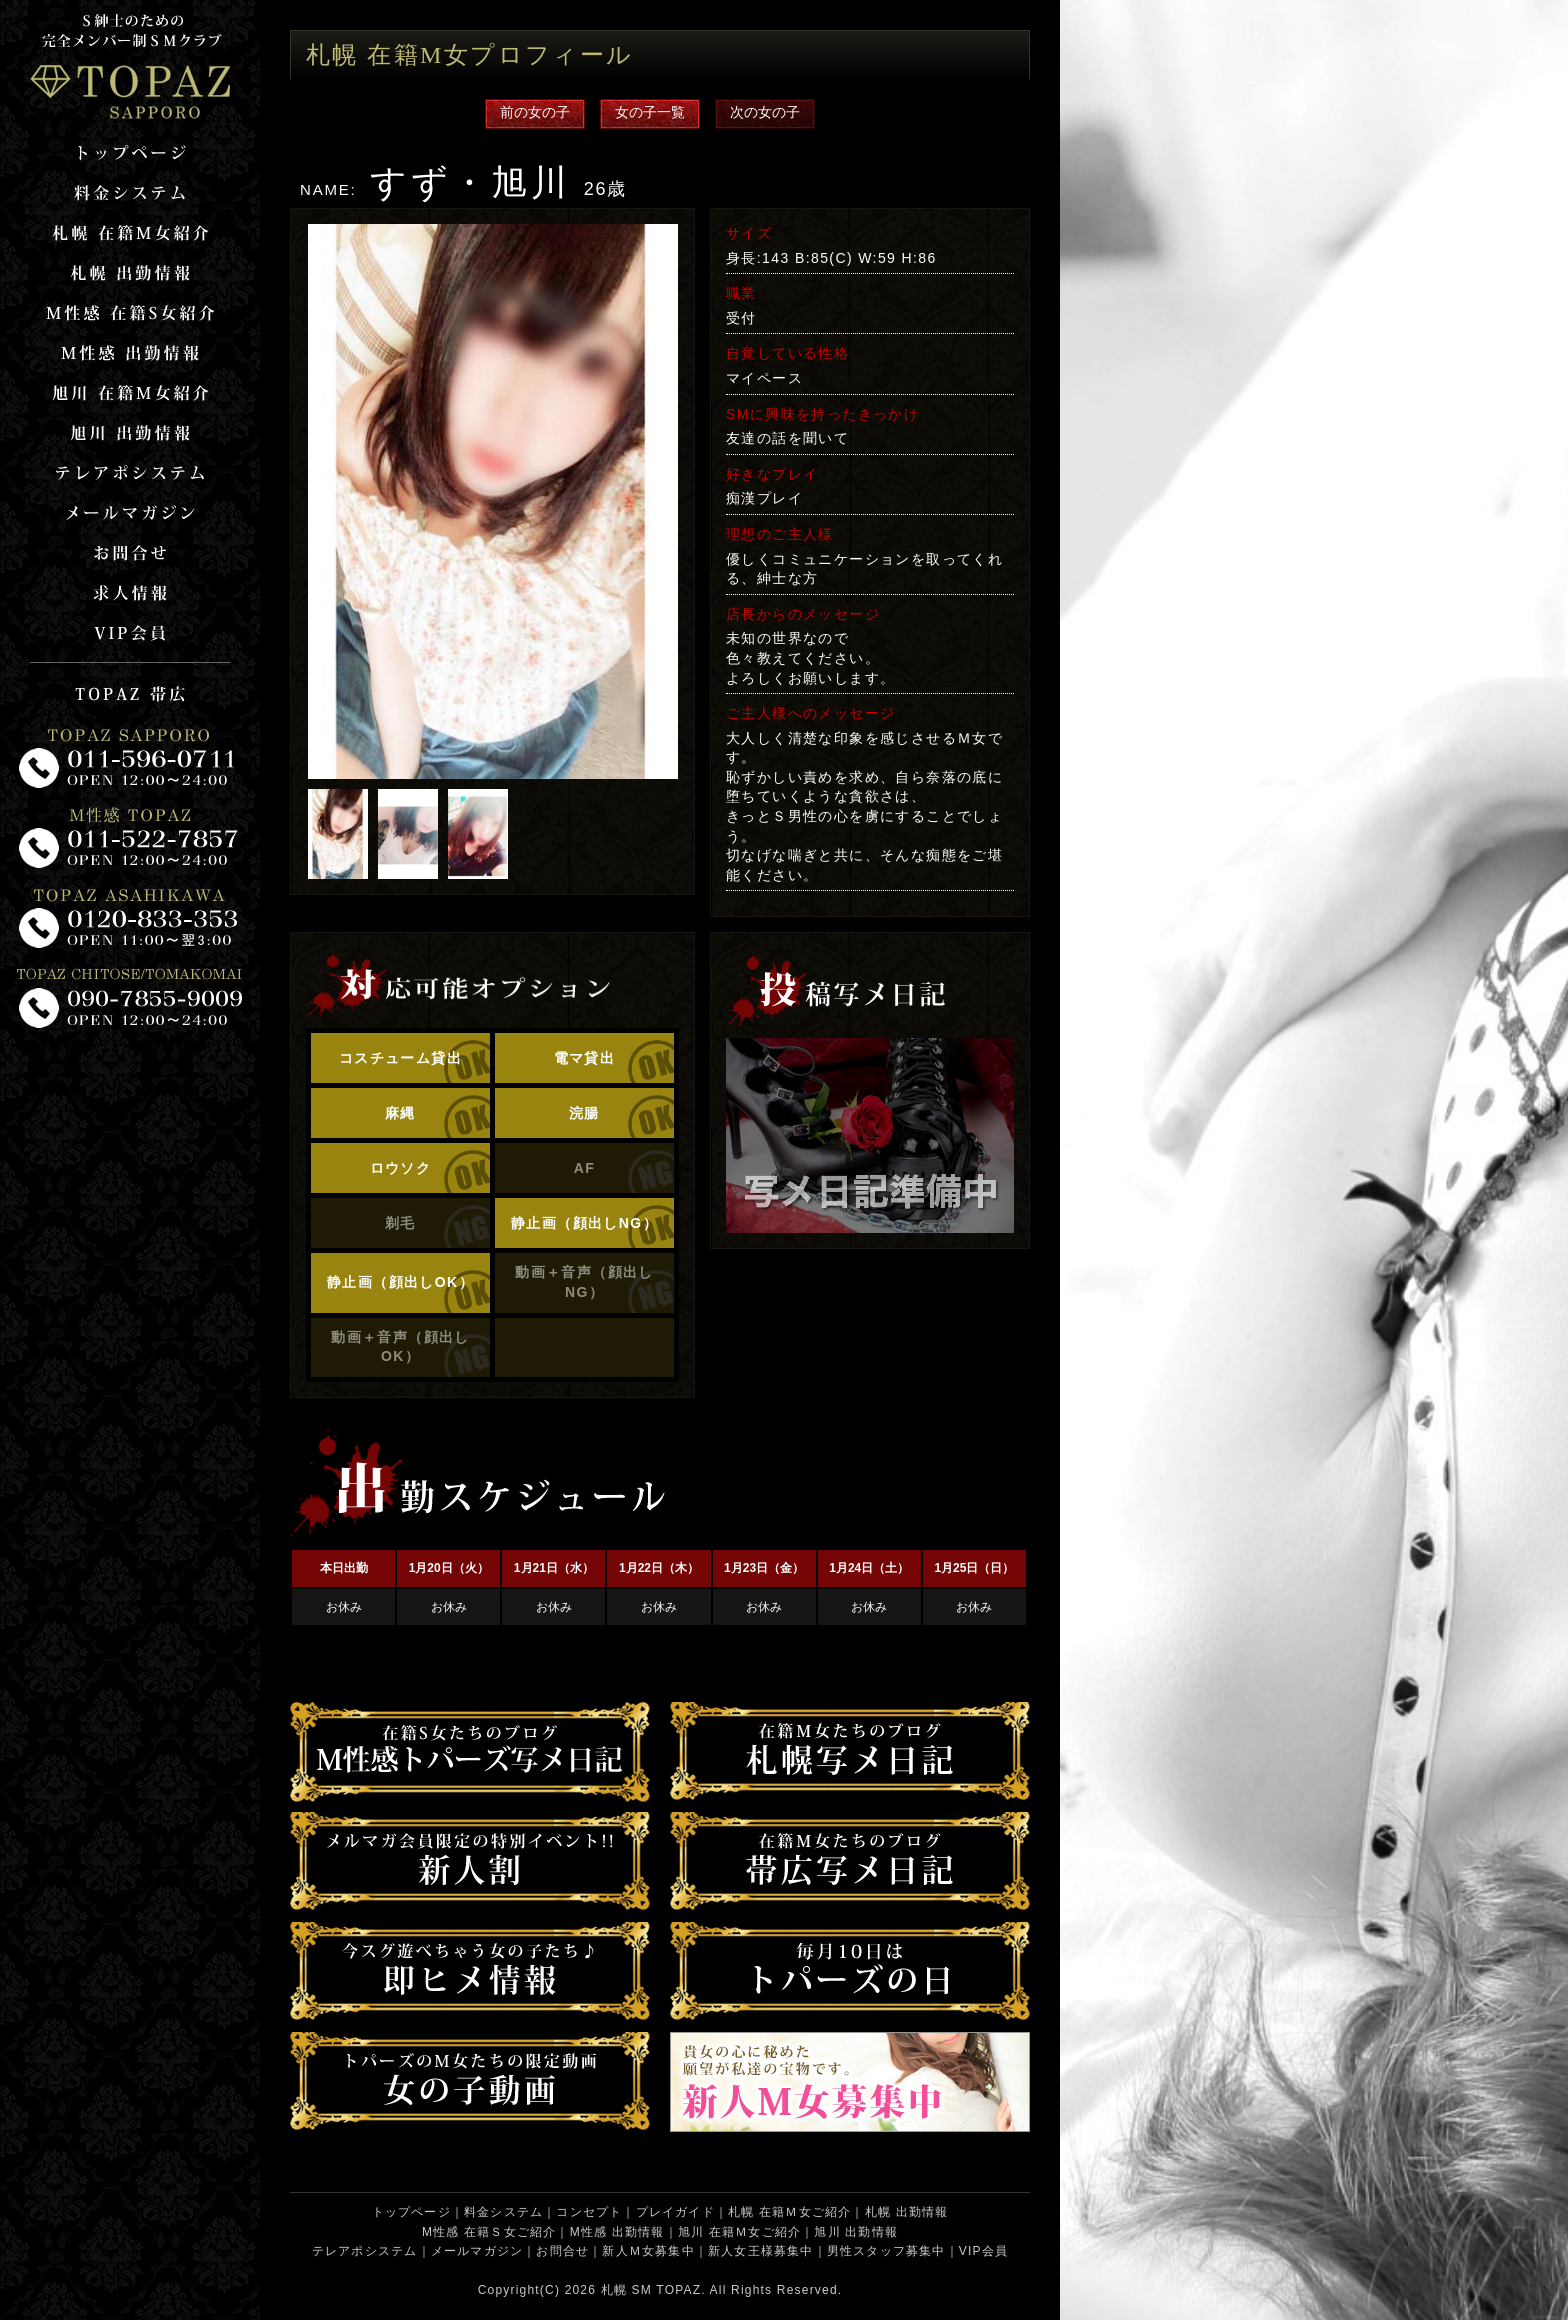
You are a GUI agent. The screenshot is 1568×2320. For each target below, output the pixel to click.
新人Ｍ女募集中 (648, 2251)
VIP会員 (983, 2251)
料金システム (503, 2212)
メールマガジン (477, 2251)
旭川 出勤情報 (856, 2232)
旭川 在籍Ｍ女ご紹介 (739, 2232)
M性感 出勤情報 (617, 2232)
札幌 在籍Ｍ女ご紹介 (789, 2212)
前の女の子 (535, 112)
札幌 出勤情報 (907, 2212)
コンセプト (589, 2212)
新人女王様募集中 (761, 2251)
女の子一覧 (650, 112)
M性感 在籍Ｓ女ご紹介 (489, 2232)
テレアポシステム (365, 2251)
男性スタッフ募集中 (886, 2251)
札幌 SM (626, 2290)
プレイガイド (675, 2212)
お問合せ (562, 2251)
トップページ (411, 2212)
